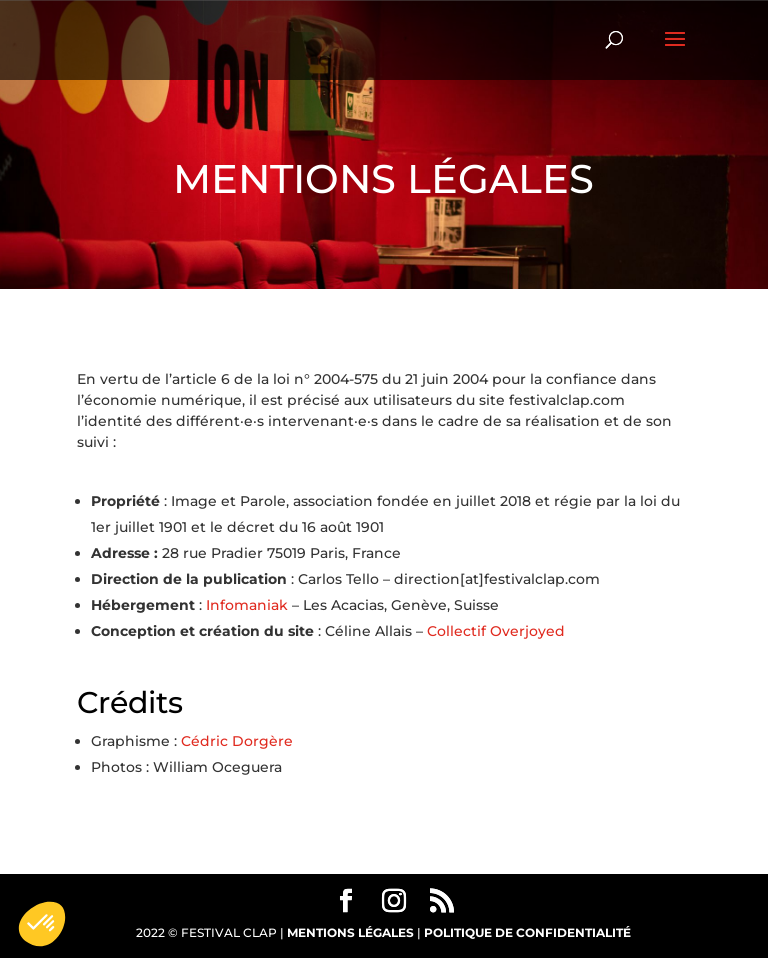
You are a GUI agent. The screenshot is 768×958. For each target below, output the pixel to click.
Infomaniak (247, 605)
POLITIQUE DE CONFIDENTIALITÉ (527, 932)
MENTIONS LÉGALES (350, 932)
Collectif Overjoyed (496, 631)
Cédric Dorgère (237, 741)
